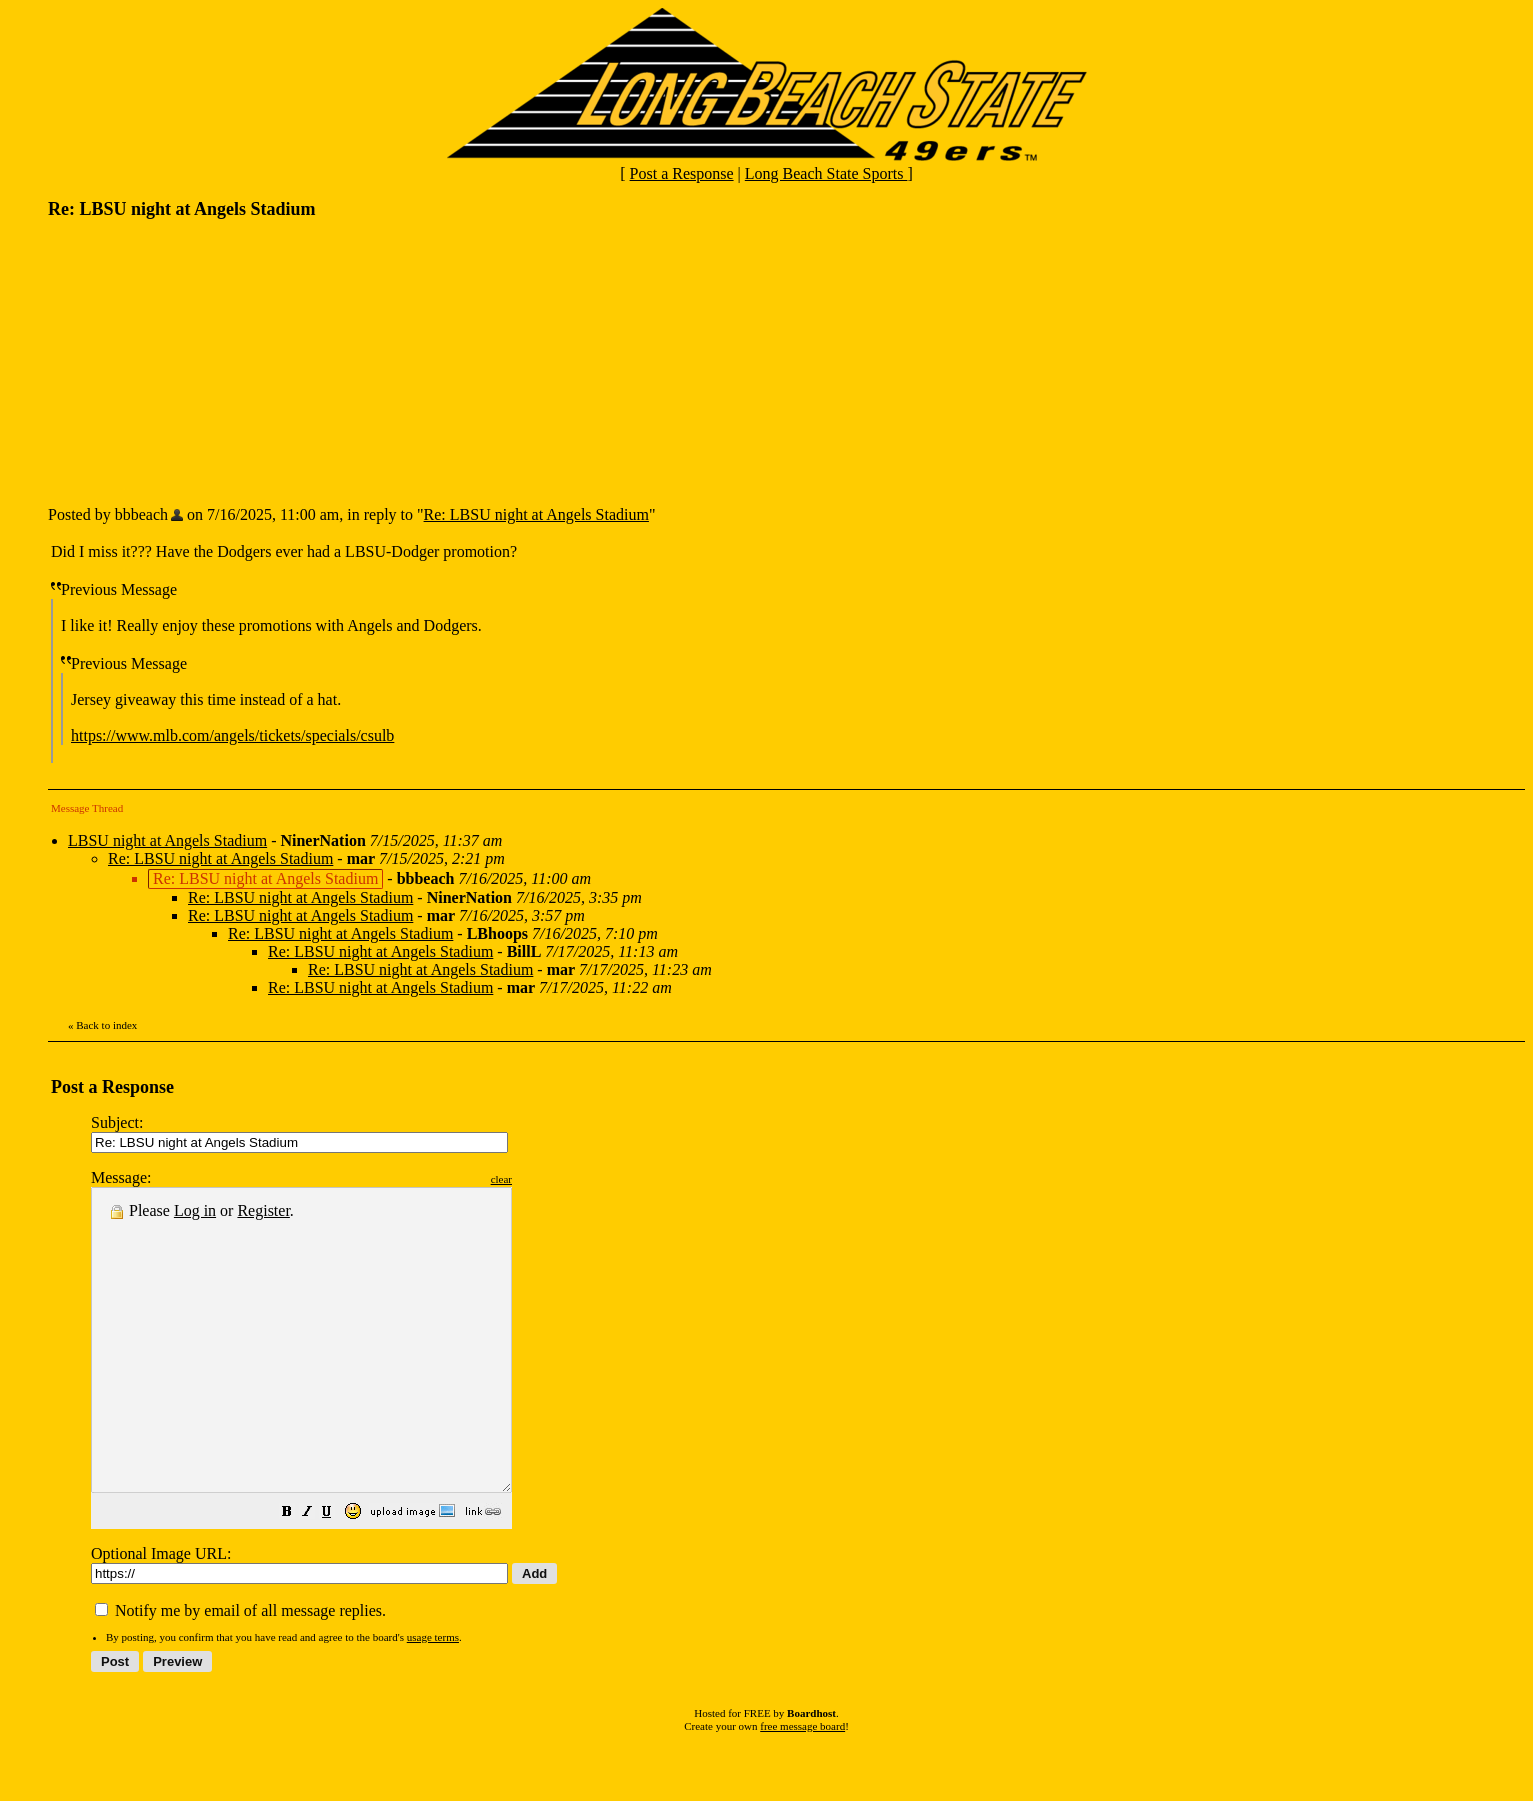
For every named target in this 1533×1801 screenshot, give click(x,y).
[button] (337, 1573)
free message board (802, 1786)
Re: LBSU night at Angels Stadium (536, 514)
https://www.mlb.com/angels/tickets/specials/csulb (232, 735)
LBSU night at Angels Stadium (167, 840)
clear (551, 1179)
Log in (195, 1210)
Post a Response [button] (682, 173)
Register (263, 1210)
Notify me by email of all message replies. (240, 1670)
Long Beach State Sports (826, 173)
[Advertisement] (198, 361)
